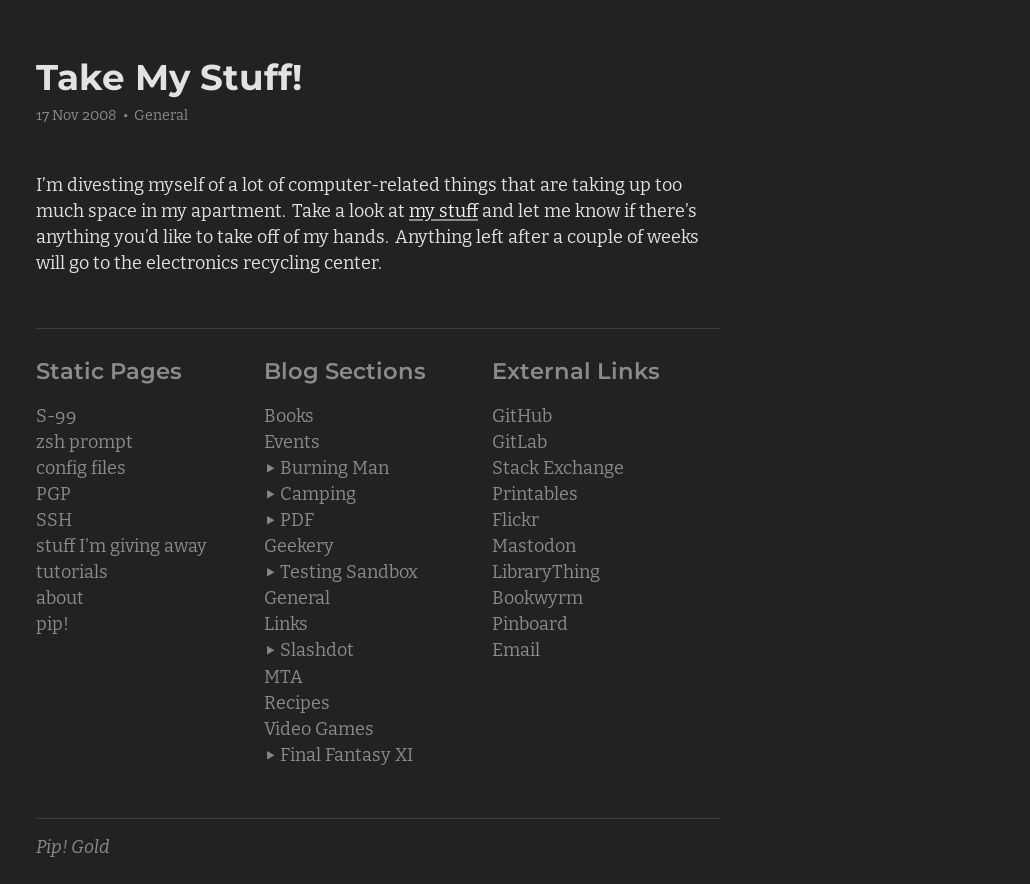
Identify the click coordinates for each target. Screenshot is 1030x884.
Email (516, 648)
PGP (53, 492)
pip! (52, 622)
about (60, 596)
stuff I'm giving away (121, 544)
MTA (283, 675)
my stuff (443, 209)
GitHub (522, 414)
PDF (297, 518)
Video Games (319, 727)
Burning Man (334, 466)
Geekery (299, 544)
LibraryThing (546, 570)
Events (292, 440)
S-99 (56, 414)
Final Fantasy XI (346, 753)
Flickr (515, 518)
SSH (54, 518)
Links (286, 622)
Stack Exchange (558, 466)
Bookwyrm (537, 596)
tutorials (72, 570)
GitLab (519, 440)
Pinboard (530, 622)
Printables (535, 492)
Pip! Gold (73, 845)
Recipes (297, 701)
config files (81, 466)
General (161, 113)
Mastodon (534, 544)
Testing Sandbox (349, 570)
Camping (318, 492)
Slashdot (317, 648)
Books (289, 414)
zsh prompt (84, 440)
